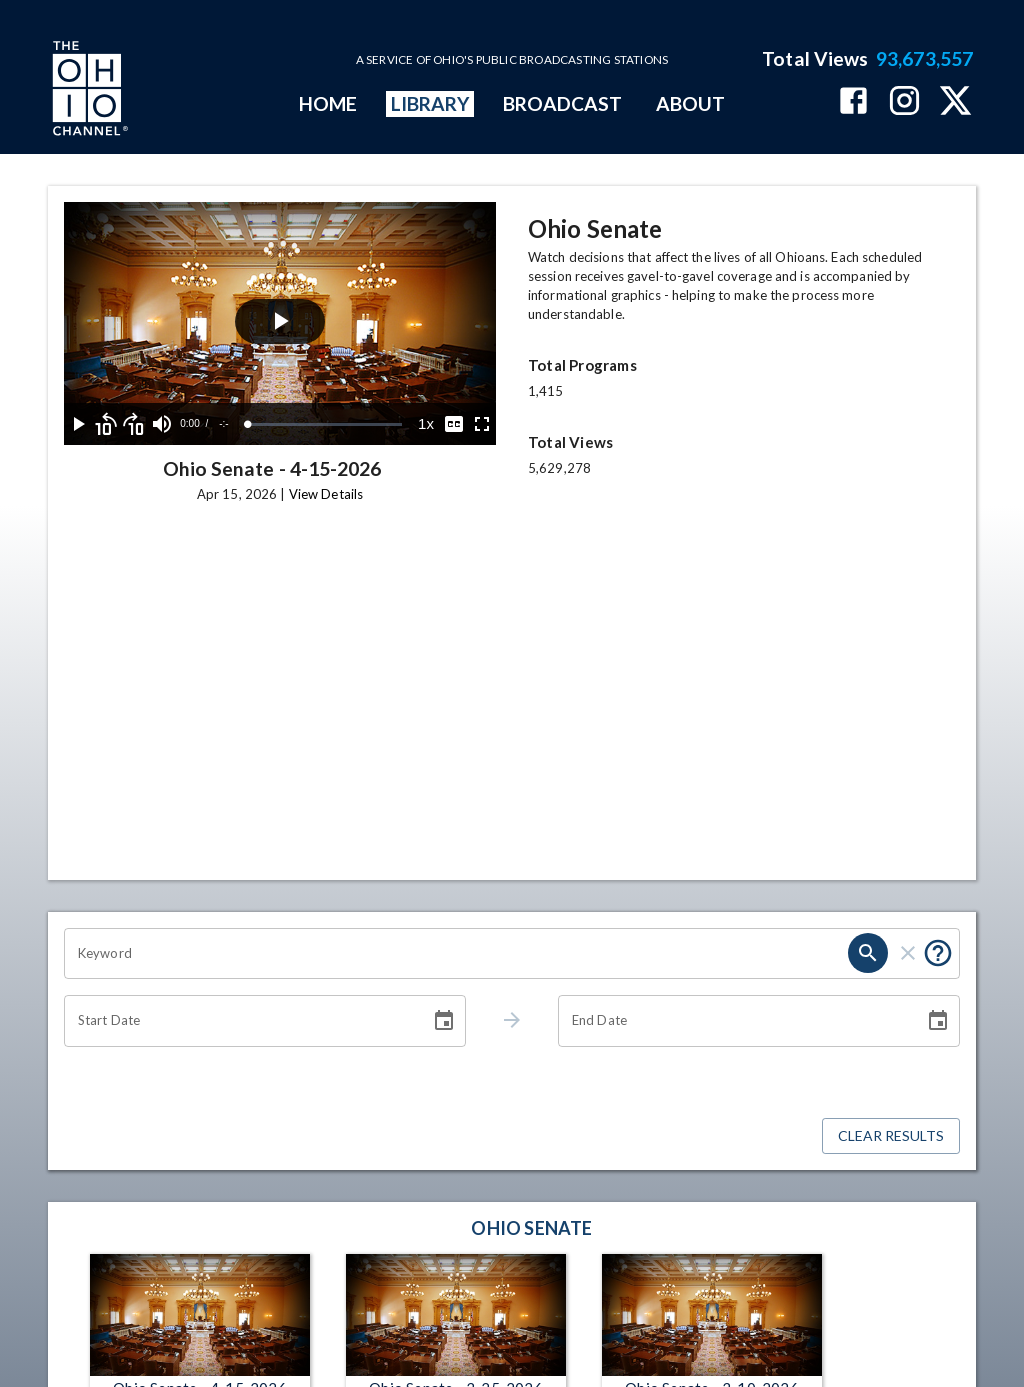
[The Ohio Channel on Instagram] (904, 102)
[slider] (325, 424)
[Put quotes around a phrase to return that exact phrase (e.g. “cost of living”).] (938, 953)
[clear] (908, 953)
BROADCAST (563, 103)
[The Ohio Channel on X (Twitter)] (955, 102)
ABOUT (690, 103)
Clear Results (891, 1136)
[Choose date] (444, 1021)
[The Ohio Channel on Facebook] (853, 102)
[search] (868, 953)
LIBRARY (430, 103)
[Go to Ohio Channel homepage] (88, 91)
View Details (326, 494)
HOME (328, 103)
